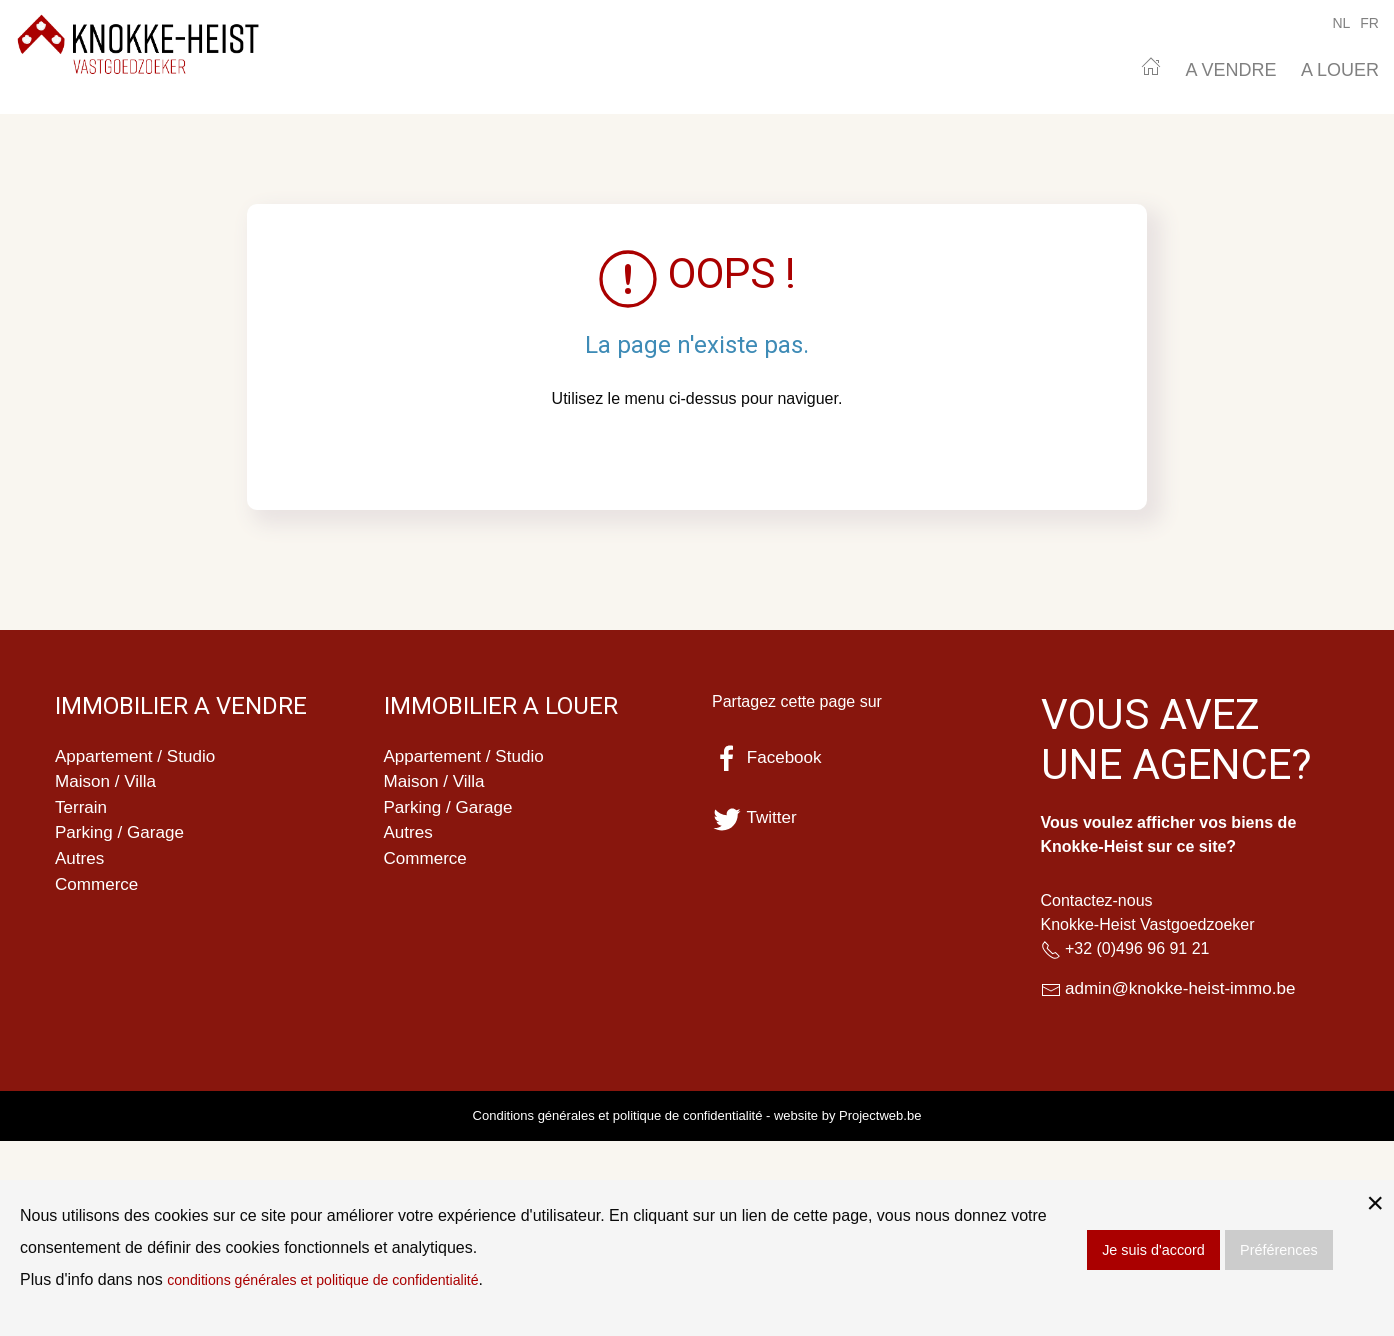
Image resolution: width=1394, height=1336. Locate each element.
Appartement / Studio (139, 757)
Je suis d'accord (1153, 1250)
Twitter (756, 818)
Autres (81, 865)
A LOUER (1340, 70)
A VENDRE (1230, 70)
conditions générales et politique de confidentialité (343, 1279)
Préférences (1279, 1250)
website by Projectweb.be (847, 1117)
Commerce (99, 892)
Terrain (82, 811)
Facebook (769, 758)
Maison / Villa (108, 784)
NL (1341, 23)
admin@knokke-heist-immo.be (1186, 989)
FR (1369, 23)
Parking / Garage (123, 838)
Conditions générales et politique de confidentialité (618, 1117)
